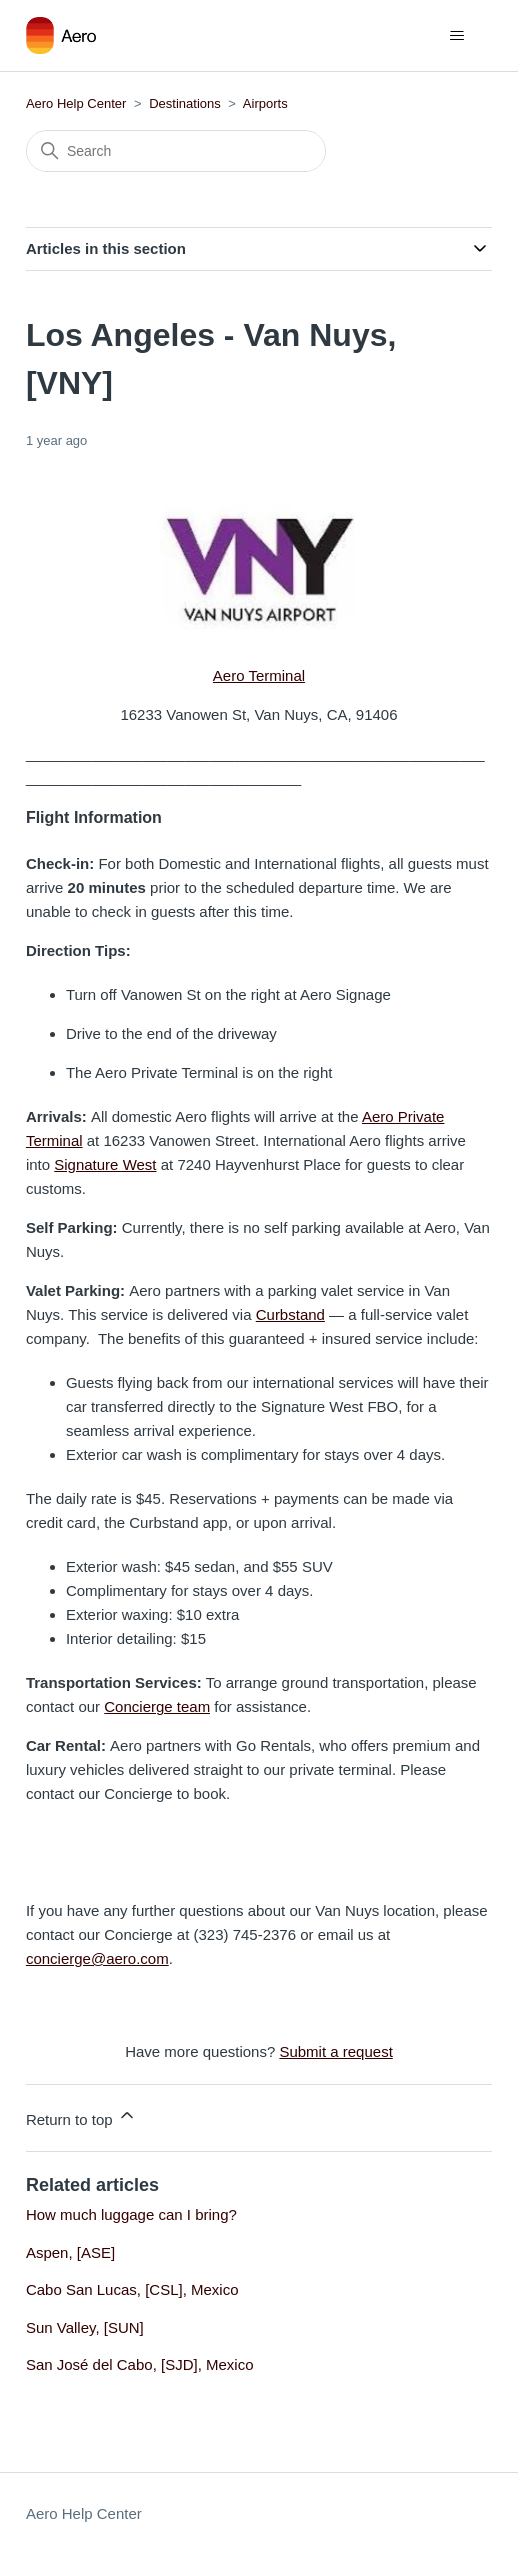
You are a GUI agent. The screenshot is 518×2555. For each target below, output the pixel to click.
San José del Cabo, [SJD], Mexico (140, 2364)
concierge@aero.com (97, 1958)
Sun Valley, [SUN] (85, 2327)
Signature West (105, 1164)
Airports (265, 103)
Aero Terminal (259, 675)
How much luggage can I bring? (131, 2214)
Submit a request (335, 2051)
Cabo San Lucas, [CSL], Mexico (132, 2289)
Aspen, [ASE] (70, 2252)
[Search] (176, 151)
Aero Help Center (76, 103)
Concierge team (157, 1706)
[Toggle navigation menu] (456, 36)
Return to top (81, 2116)
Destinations (185, 103)
